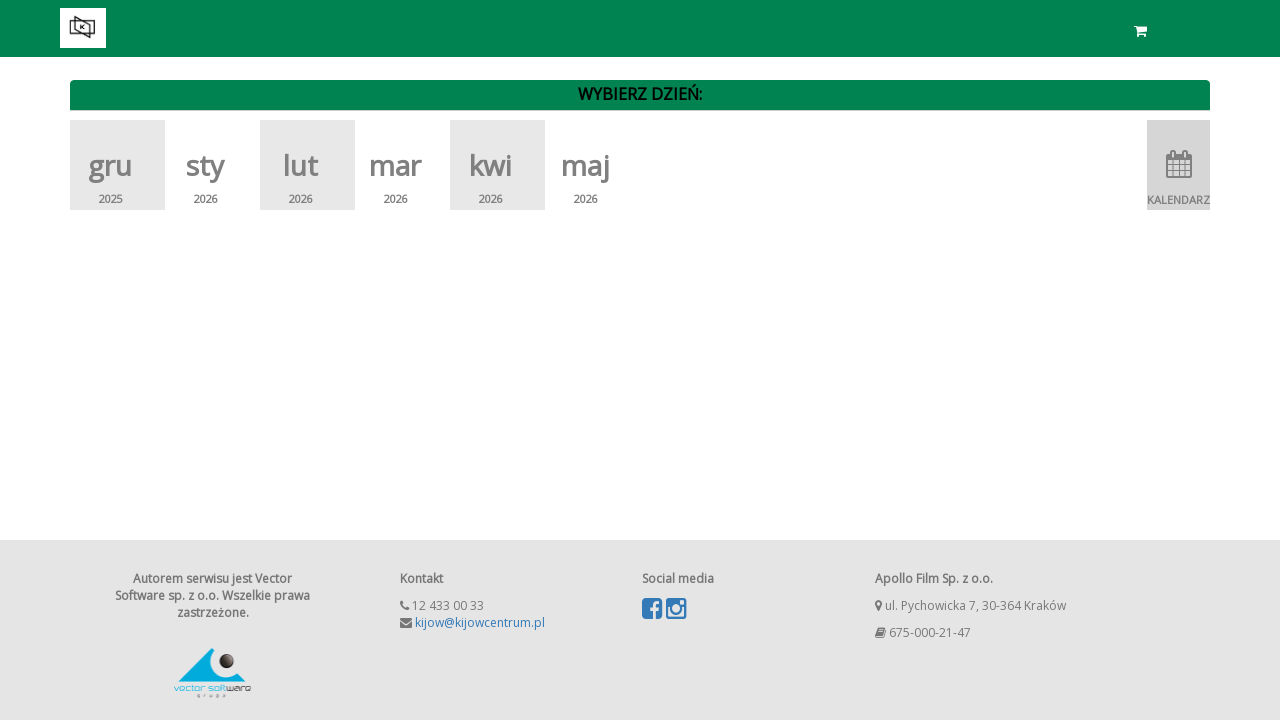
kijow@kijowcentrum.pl (480, 622)
